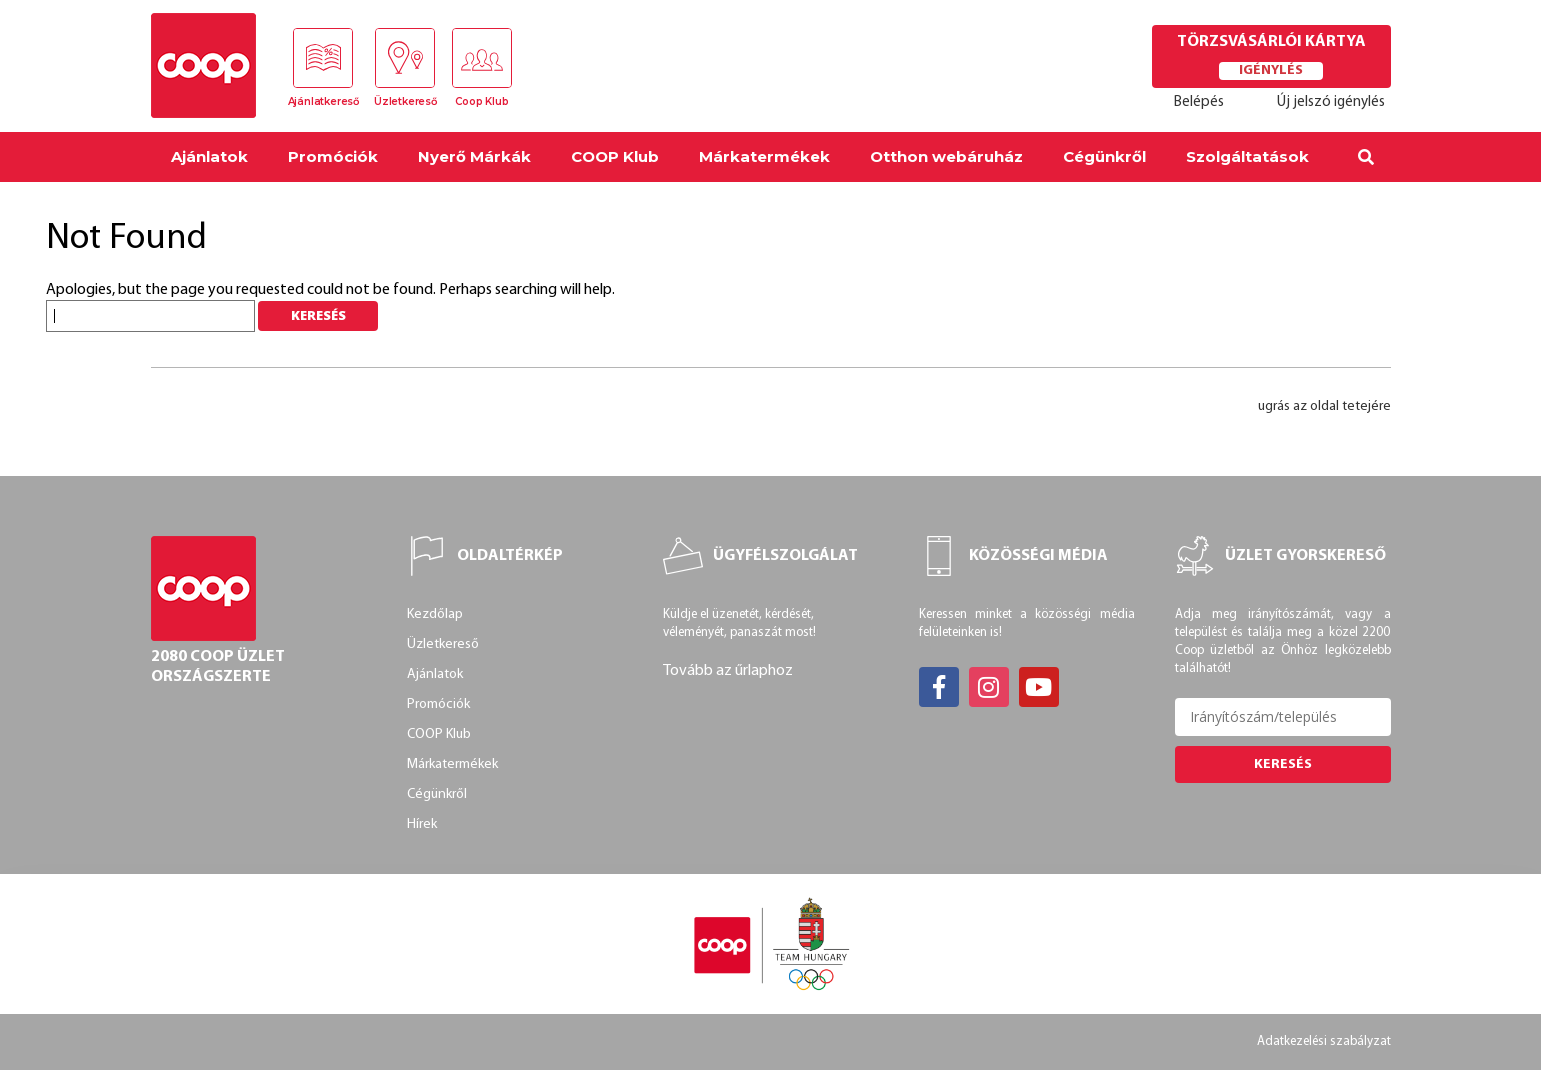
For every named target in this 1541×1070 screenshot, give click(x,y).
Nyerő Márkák (474, 156)
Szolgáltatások (1247, 156)
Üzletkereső (405, 101)
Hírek (422, 824)
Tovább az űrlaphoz (728, 671)
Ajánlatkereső (323, 101)
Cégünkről (1104, 156)
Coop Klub (481, 101)
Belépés (1199, 102)
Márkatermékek (764, 156)
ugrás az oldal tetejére (1324, 406)
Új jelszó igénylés (1331, 102)
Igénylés (1271, 70)
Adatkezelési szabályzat (1324, 1041)
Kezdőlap (435, 614)
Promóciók (333, 156)
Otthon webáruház (946, 156)
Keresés (1283, 764)
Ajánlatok (209, 156)
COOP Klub (615, 156)
